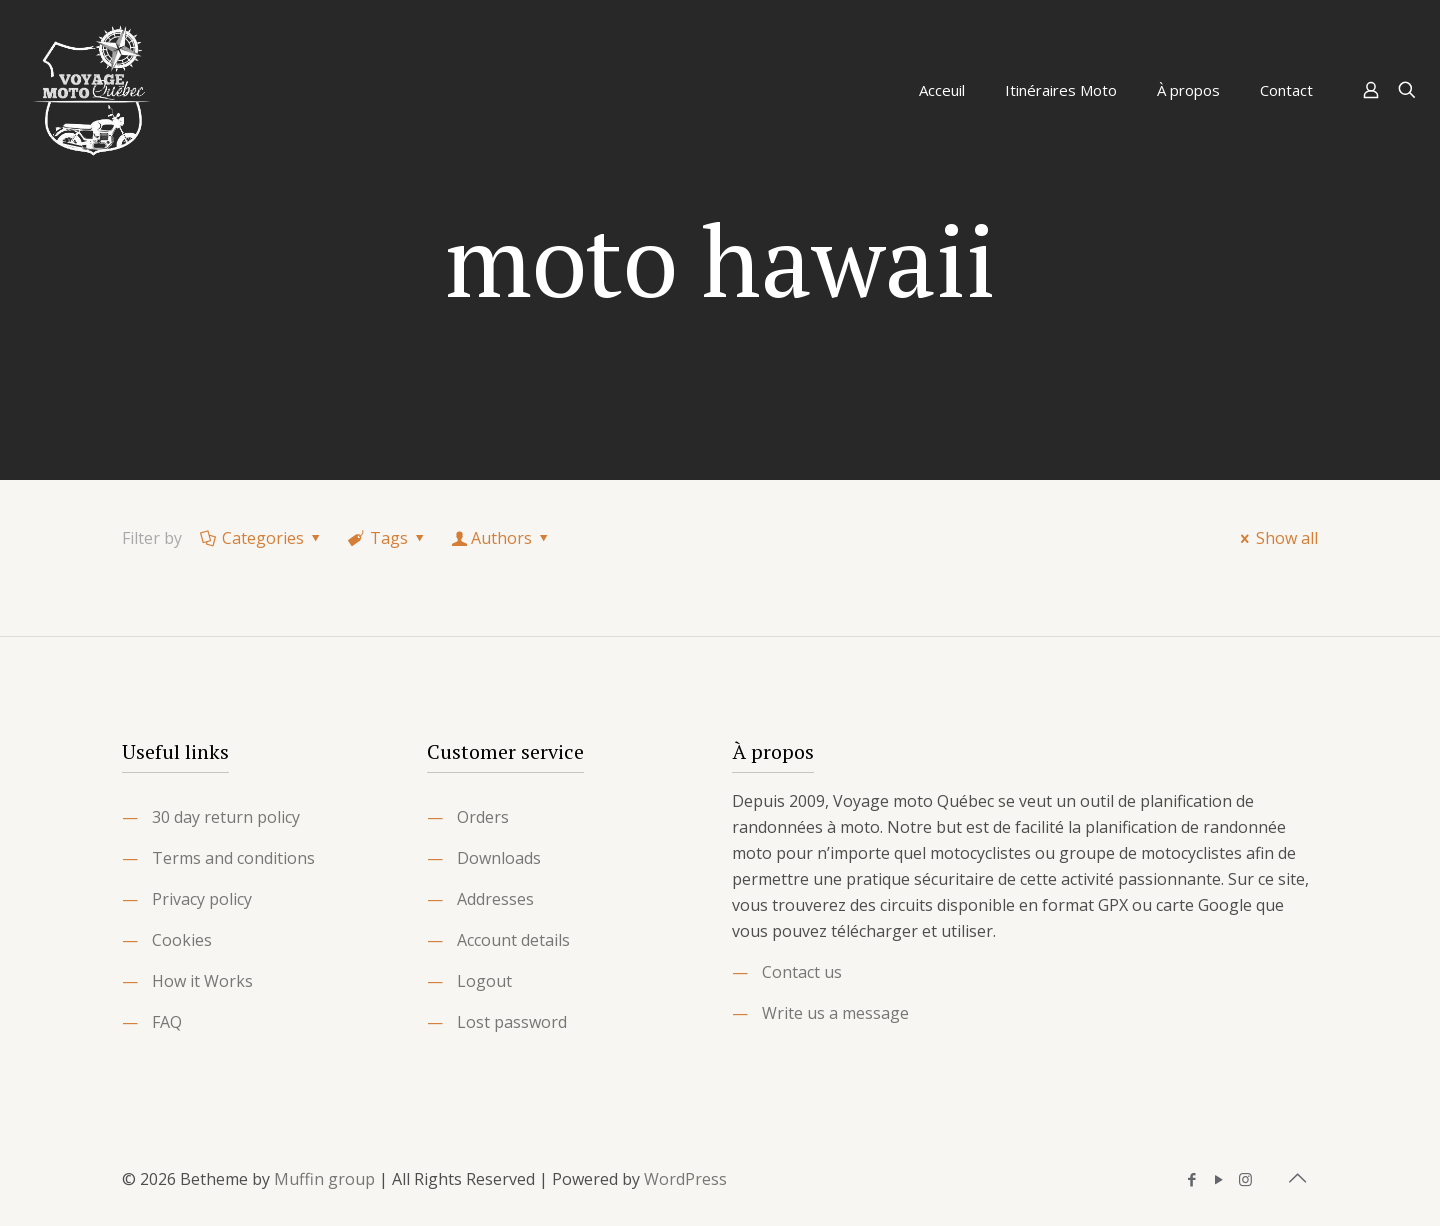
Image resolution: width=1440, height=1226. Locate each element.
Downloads (499, 858)
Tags (388, 538)
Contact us (802, 972)
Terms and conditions (233, 858)
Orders (483, 817)
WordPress (685, 1179)
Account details (513, 940)
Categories (262, 538)
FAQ (167, 1022)
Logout (484, 981)
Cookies (182, 940)
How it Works (202, 981)
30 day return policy (226, 817)
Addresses (495, 899)
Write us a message (835, 1013)
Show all (1276, 538)
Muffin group (324, 1179)
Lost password (512, 1022)
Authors (502, 538)
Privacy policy (202, 899)
